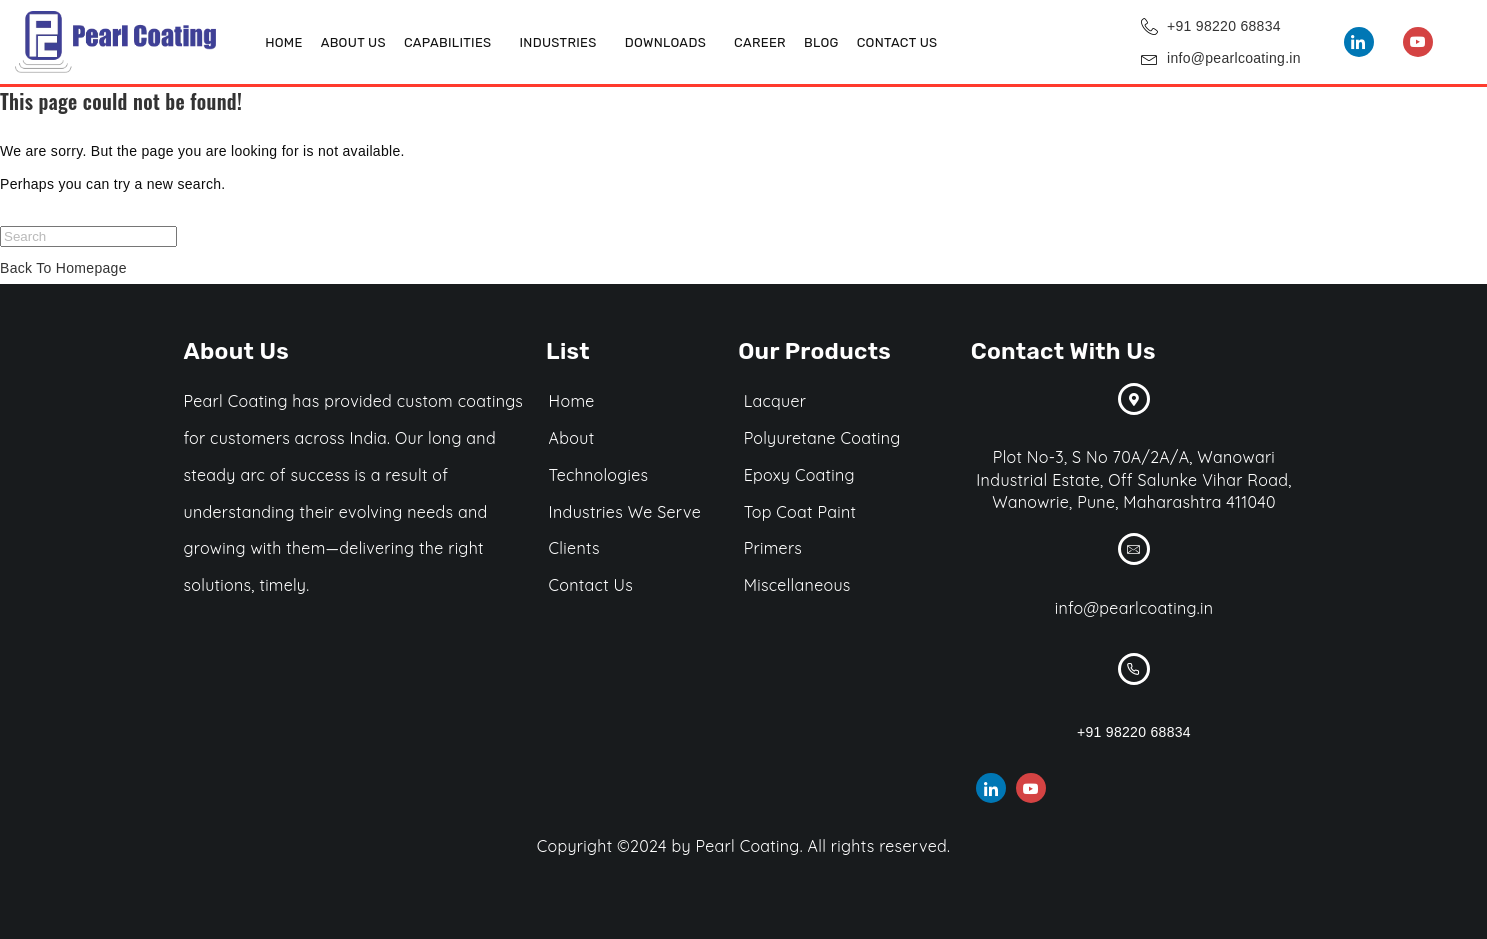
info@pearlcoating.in (1234, 58)
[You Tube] (1418, 42)
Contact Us (897, 42)
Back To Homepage (63, 268)
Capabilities (448, 42)
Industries (557, 42)
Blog (821, 42)
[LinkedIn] (1359, 42)
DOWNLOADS (665, 42)
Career (760, 42)
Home (283, 42)
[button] (453, 42)
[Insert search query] (88, 236)
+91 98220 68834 (1224, 26)
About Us (353, 42)
